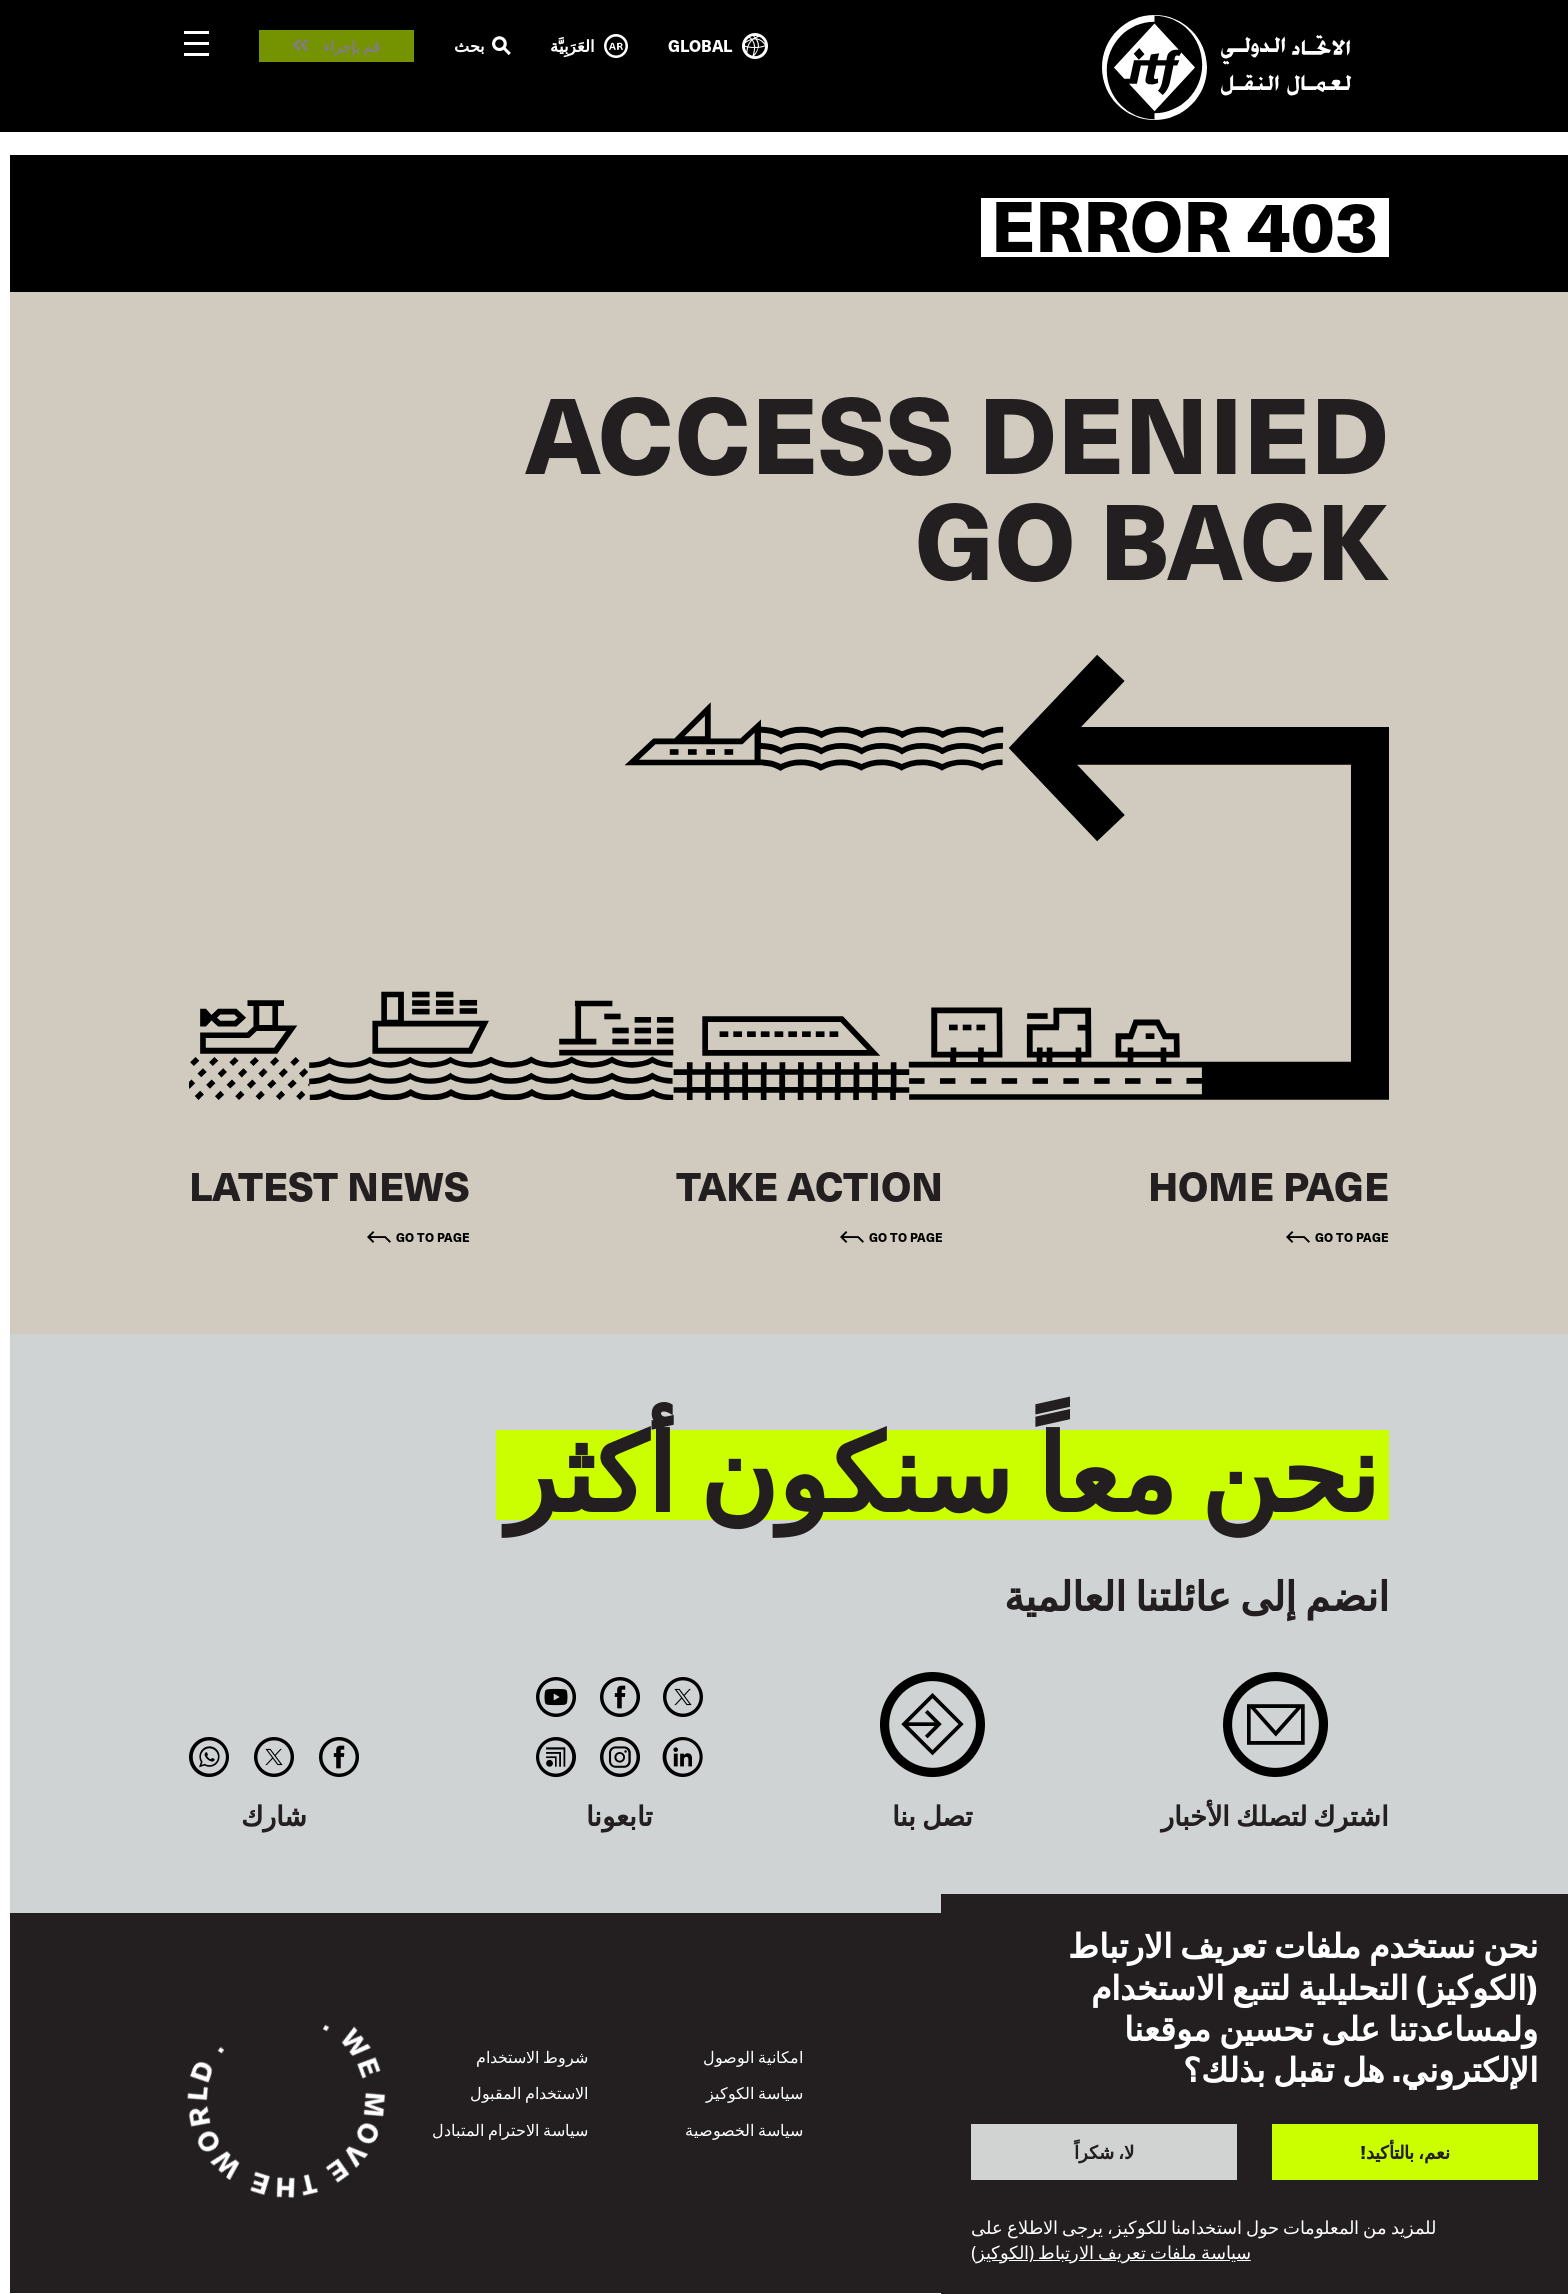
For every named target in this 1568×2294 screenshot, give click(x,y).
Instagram (619, 1757)
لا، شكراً (1104, 2151)
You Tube (556, 1697)
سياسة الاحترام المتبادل (510, 2129)
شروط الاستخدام (532, 2056)
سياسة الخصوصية (744, 2129)
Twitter (682, 1697)
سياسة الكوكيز (754, 2092)
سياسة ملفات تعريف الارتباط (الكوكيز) (1111, 2252)
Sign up (1275, 1734)
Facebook (619, 1697)
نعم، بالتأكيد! (1405, 2151)
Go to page (1352, 1236)
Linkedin (682, 1757)
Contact (932, 1734)
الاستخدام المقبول (529, 2092)
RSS (556, 1757)
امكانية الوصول (753, 2056)
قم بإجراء (351, 46)
